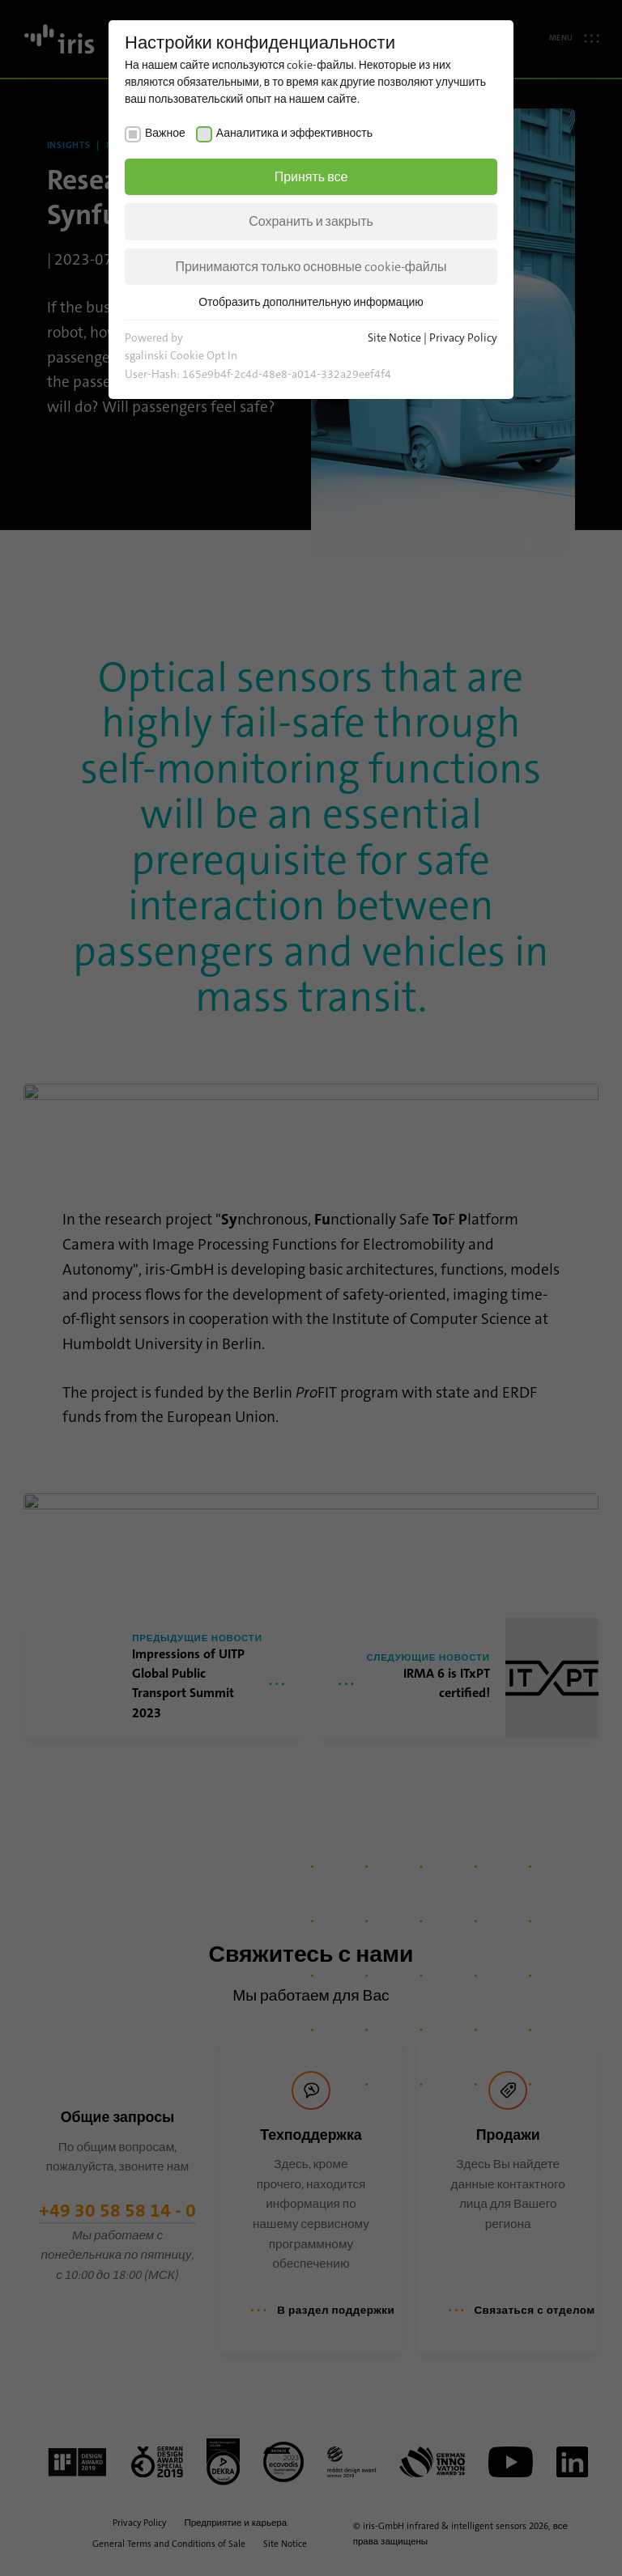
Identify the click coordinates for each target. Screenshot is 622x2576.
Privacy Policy (463, 337)
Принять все (311, 176)
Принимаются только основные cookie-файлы (310, 266)
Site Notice (394, 337)
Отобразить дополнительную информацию (311, 302)
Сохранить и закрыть (311, 221)
